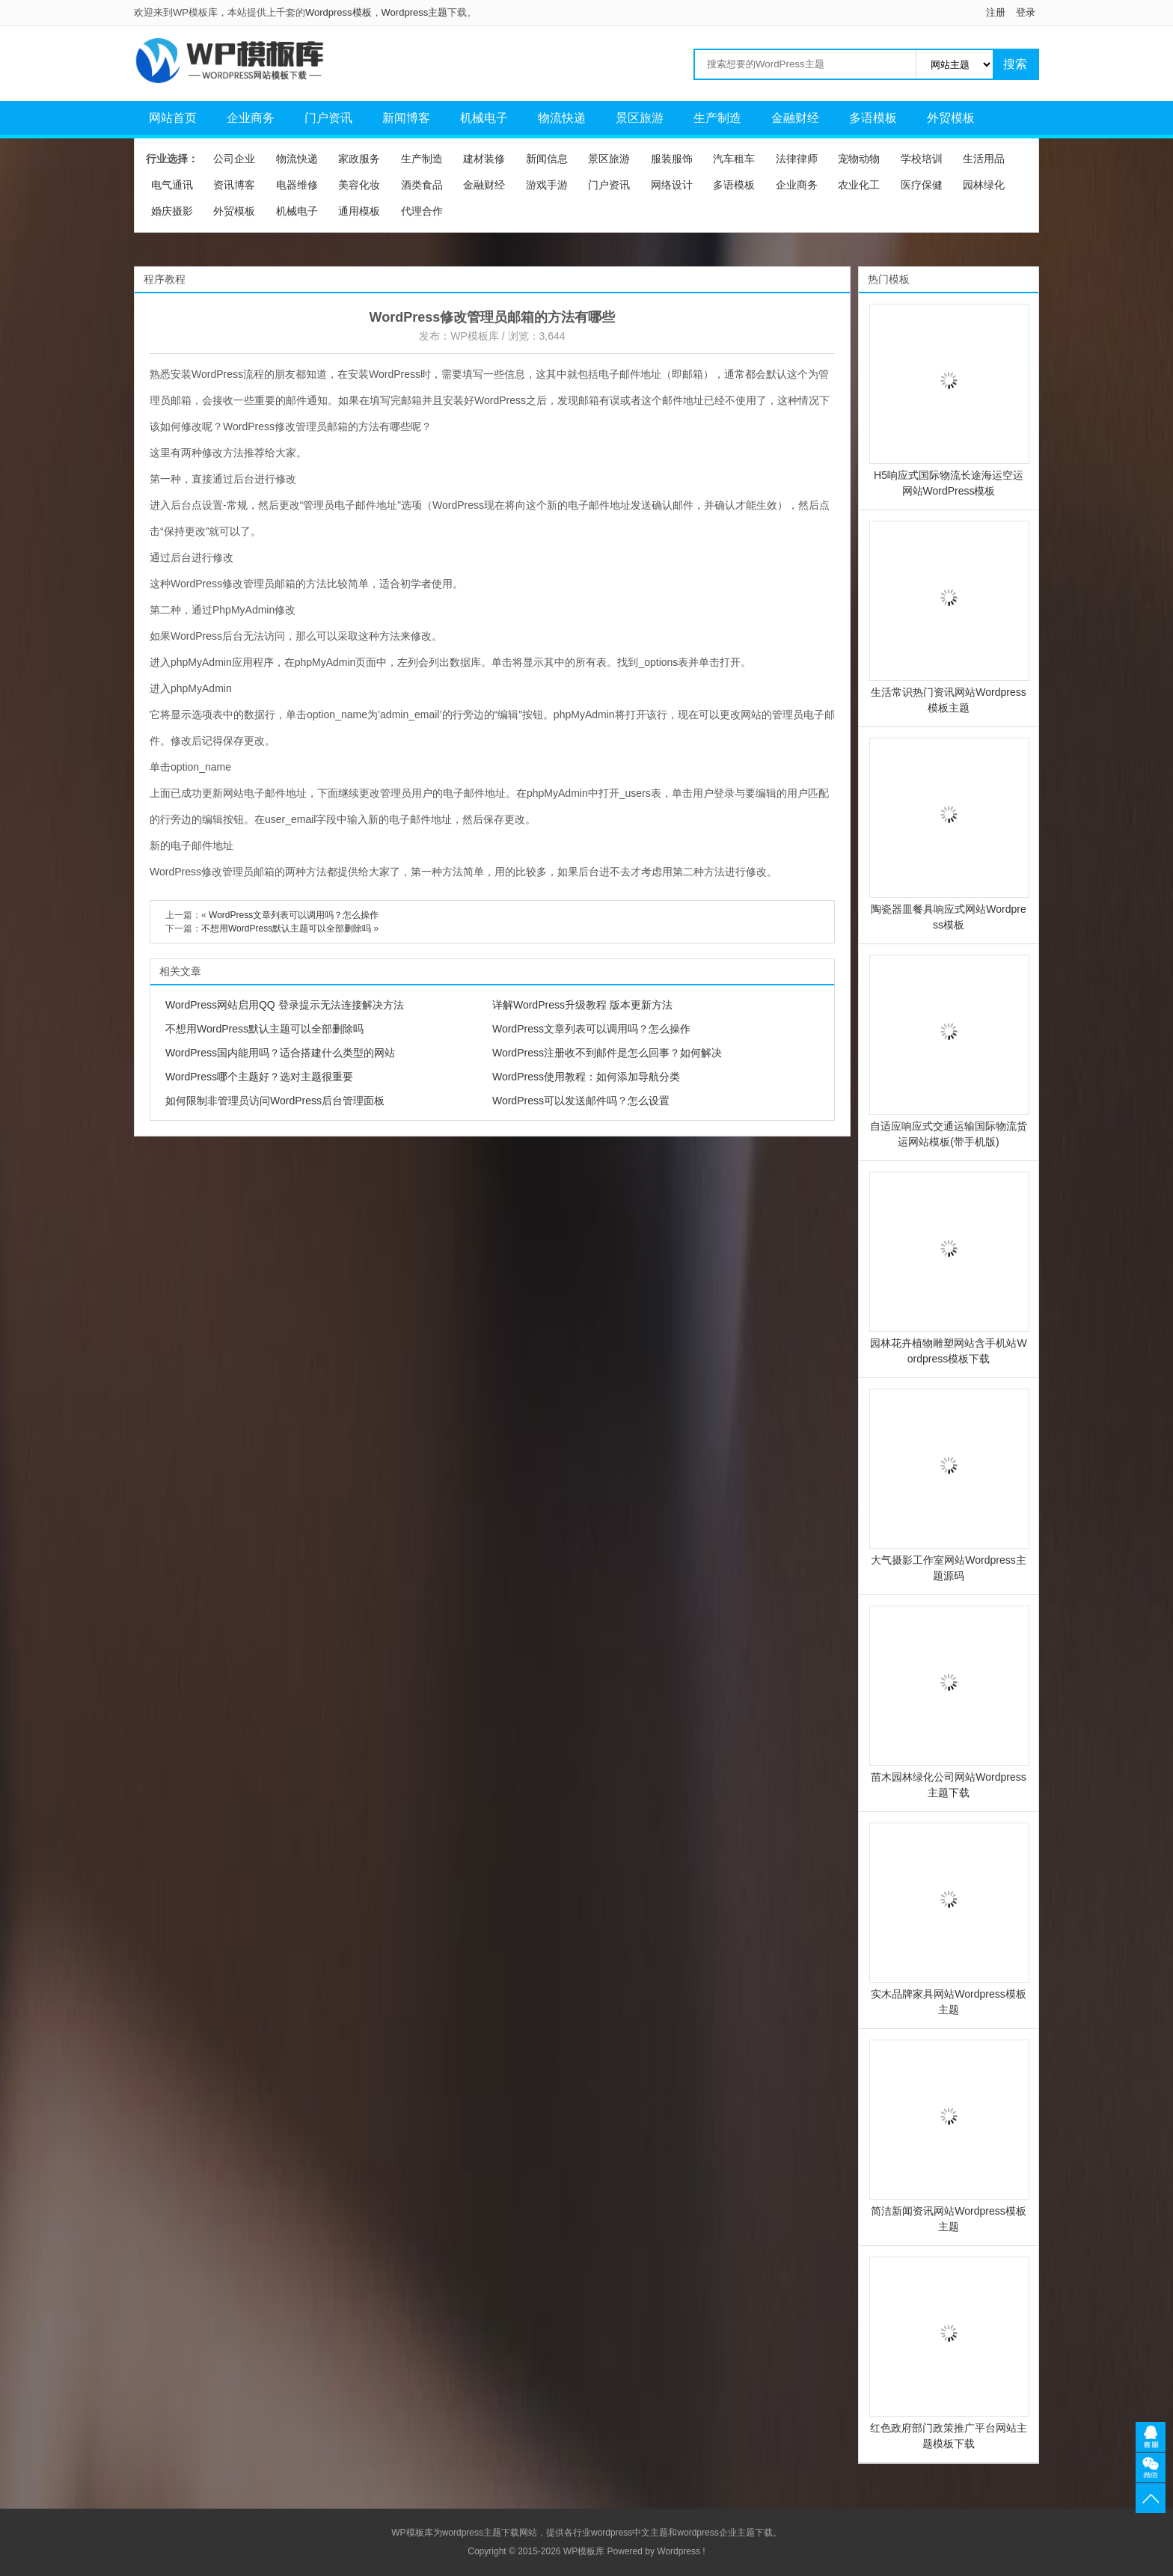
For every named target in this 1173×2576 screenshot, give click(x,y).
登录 (1025, 12)
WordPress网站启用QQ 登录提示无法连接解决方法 (284, 1005)
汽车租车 (734, 159)
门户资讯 (328, 117)
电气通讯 (172, 185)
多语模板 (873, 117)
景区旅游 (640, 117)
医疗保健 (922, 185)
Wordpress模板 (338, 12)
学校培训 (922, 159)
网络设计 (672, 185)
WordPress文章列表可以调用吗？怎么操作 (294, 915)
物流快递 (562, 117)
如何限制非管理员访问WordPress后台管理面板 (275, 1101)
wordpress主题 (471, 2532)
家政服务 (359, 159)
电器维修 (297, 185)
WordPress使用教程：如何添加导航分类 (586, 1077)
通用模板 (359, 211)
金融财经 (795, 117)
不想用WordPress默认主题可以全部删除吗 (286, 928)
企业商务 (251, 117)
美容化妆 (359, 185)
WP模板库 (474, 336)
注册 (995, 12)
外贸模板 (951, 117)
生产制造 (717, 117)
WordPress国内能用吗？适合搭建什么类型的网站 (280, 1053)
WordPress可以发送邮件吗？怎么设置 (581, 1101)
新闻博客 (406, 117)
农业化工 (859, 185)
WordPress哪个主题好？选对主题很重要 (259, 1077)
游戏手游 (547, 185)
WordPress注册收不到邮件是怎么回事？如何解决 (607, 1053)
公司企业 (234, 159)
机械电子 (484, 117)
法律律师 (797, 159)
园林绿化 (984, 185)
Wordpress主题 (415, 12)
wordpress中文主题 (629, 2532)
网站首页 (173, 117)
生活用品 (984, 159)
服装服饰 (672, 159)
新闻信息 (547, 159)
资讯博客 (234, 185)
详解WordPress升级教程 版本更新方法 (582, 1005)
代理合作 (422, 211)
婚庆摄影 (172, 211)
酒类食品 (422, 185)
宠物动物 (859, 159)
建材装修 (484, 159)
